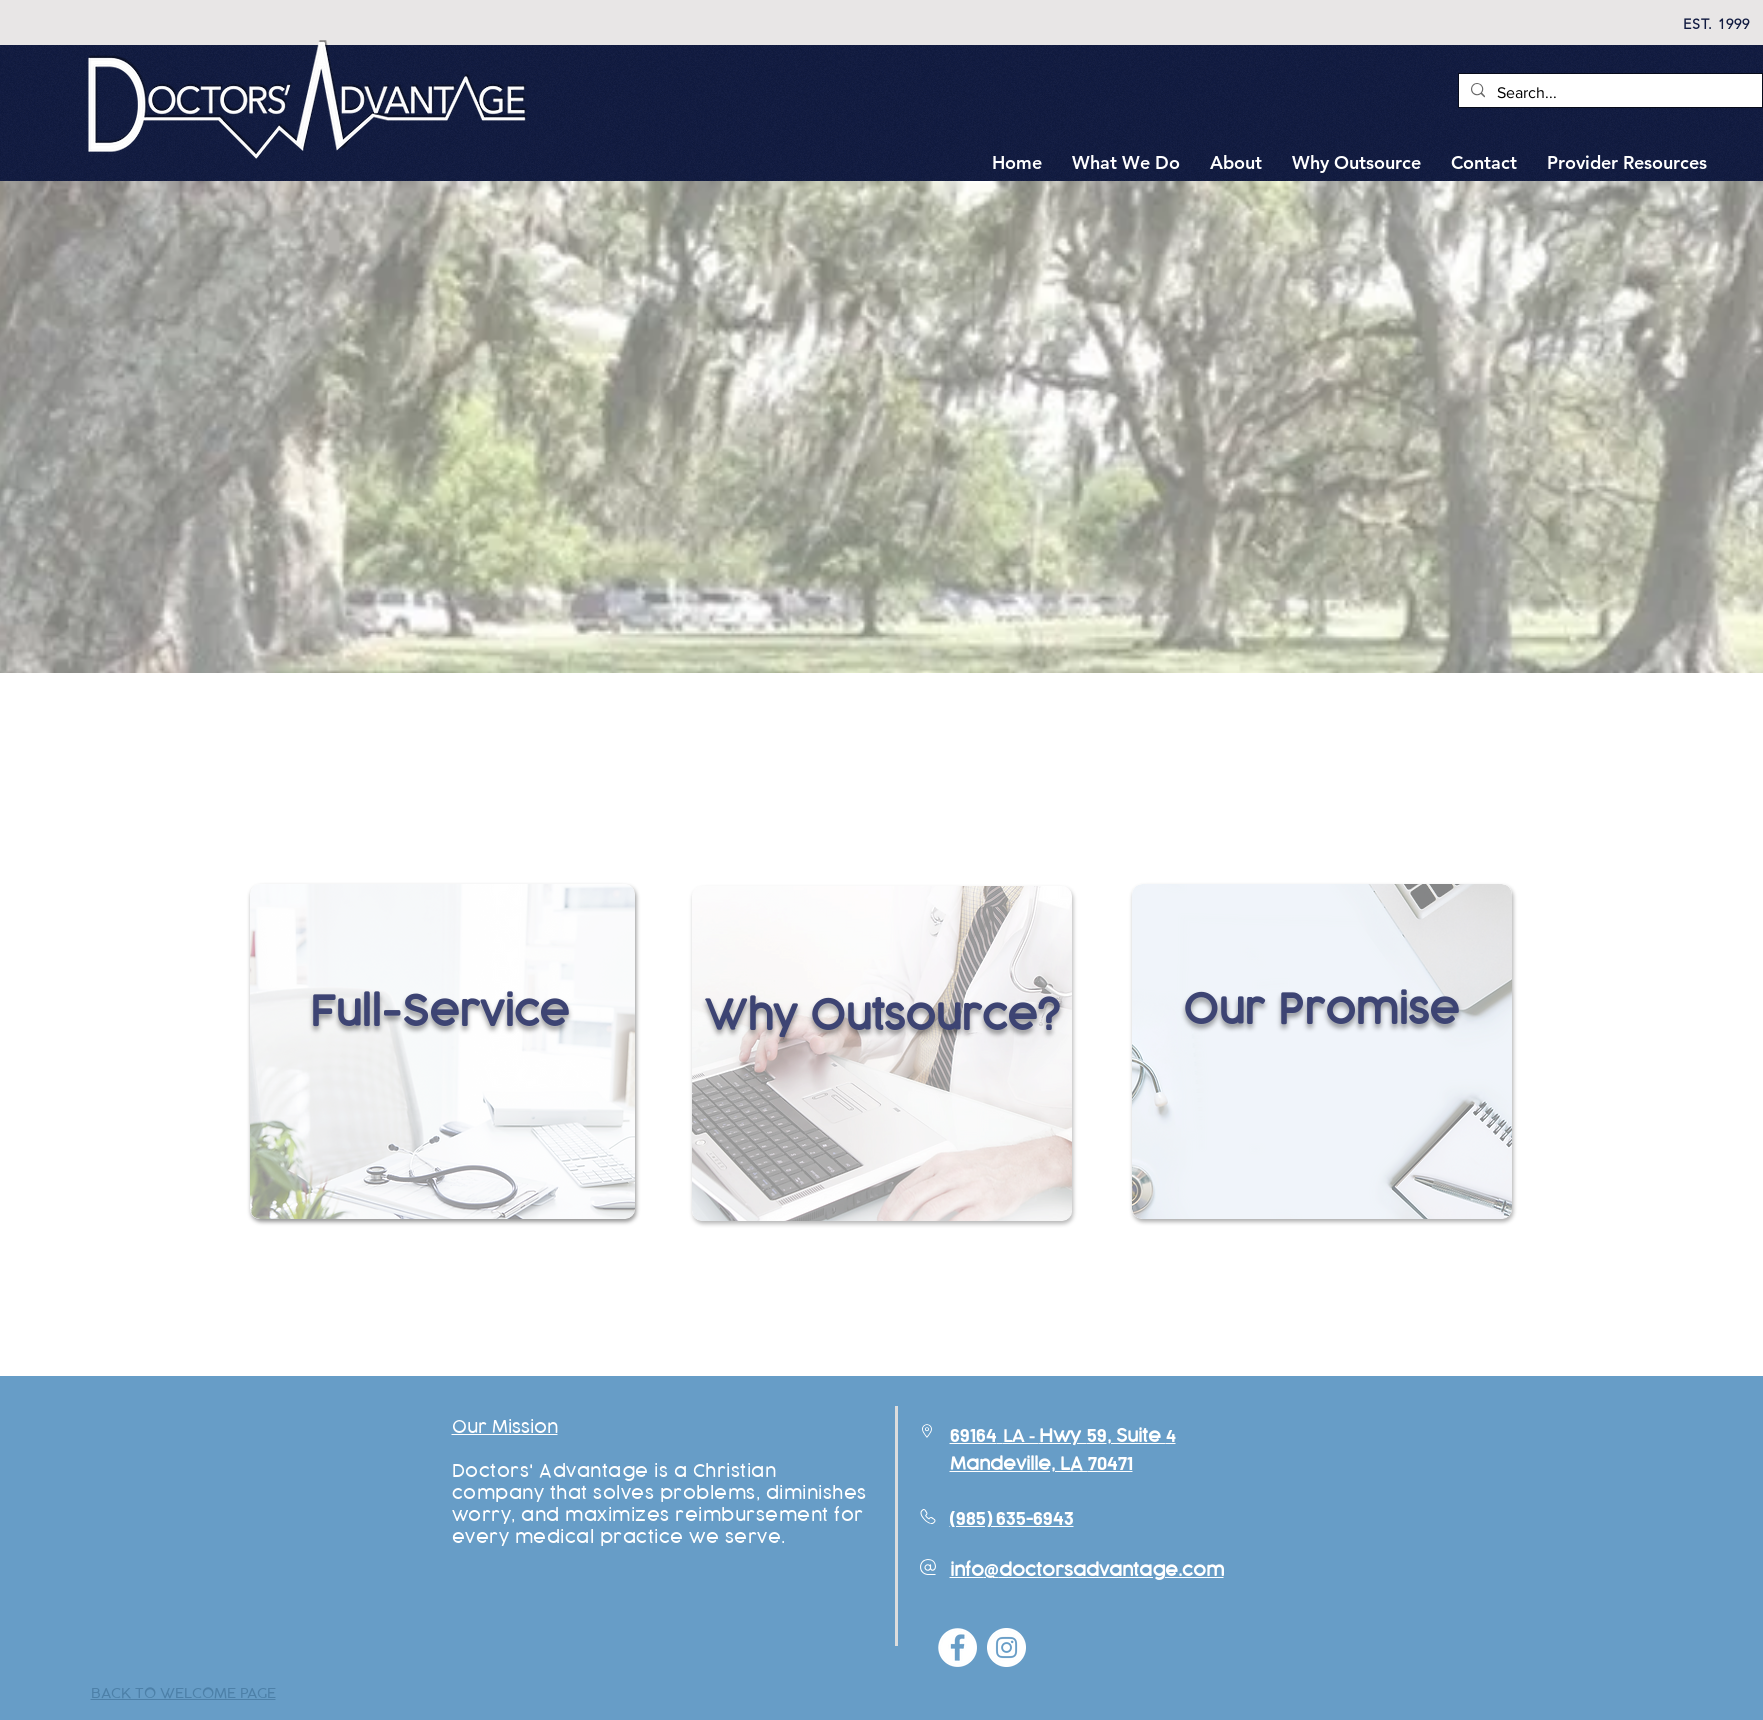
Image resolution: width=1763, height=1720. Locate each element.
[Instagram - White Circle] (1006, 1647)
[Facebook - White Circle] (957, 1647)
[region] (442, 1084)
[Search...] (1608, 93)
